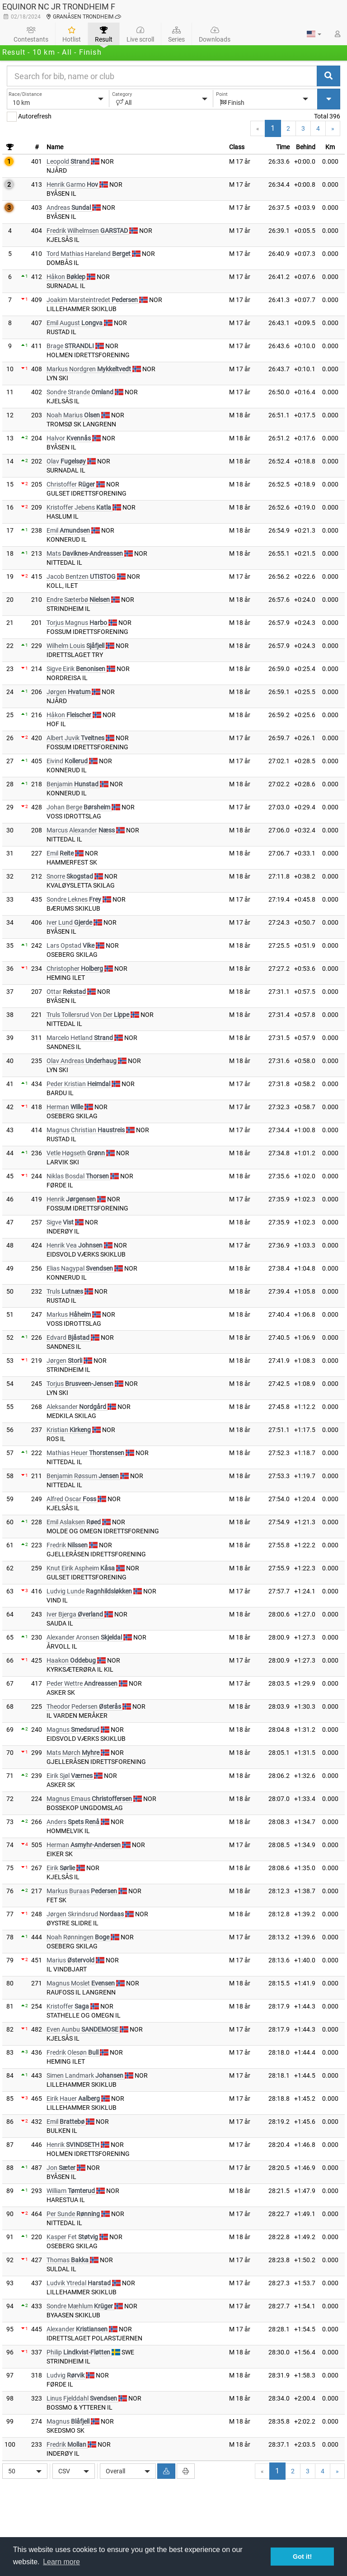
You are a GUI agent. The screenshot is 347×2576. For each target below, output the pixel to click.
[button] (314, 34)
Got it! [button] (302, 2556)
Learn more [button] (61, 2562)
